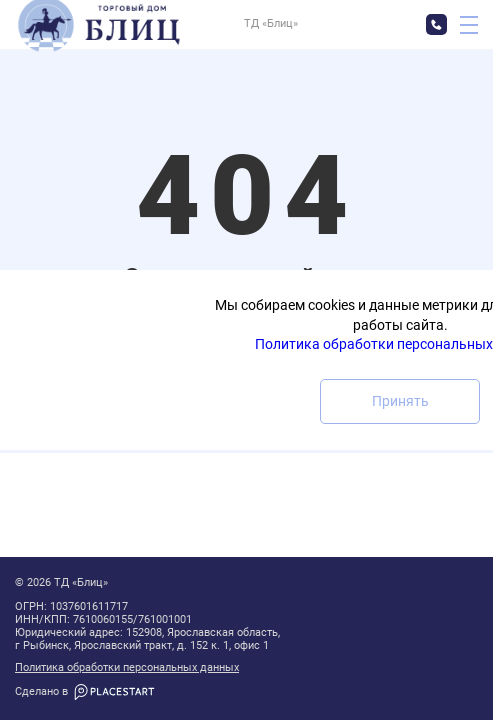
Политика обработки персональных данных (127, 668)
